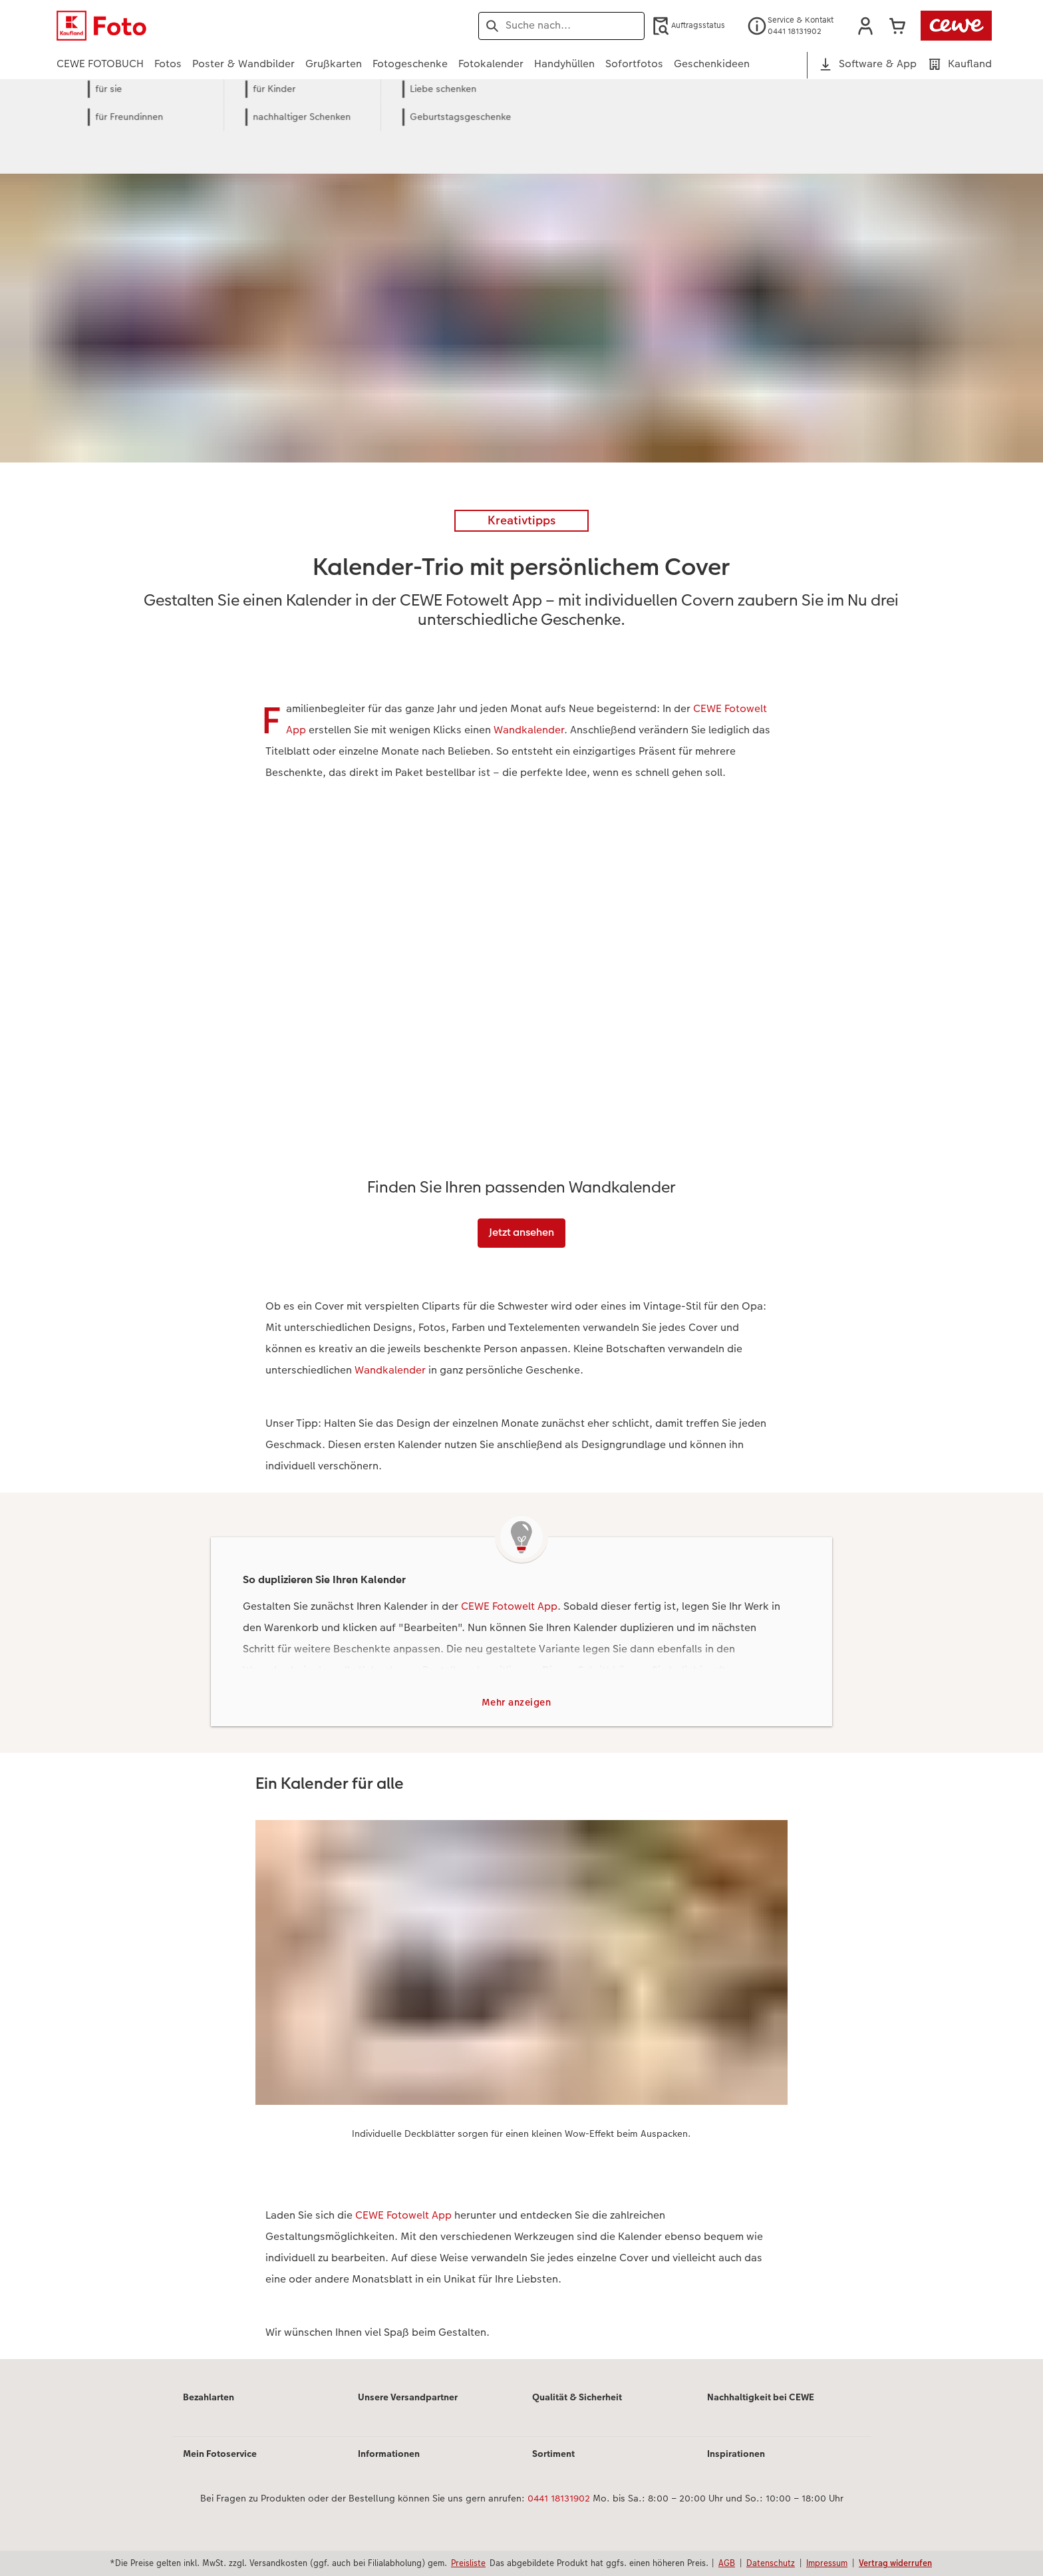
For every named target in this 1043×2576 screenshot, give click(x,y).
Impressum (826, 2562)
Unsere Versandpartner (408, 2398)
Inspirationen (736, 2455)
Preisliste (468, 2562)
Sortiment (553, 2455)
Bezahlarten (208, 2398)
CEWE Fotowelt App (509, 1606)
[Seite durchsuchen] (561, 25)
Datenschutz (770, 2562)
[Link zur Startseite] (187, 26)
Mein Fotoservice (220, 2455)
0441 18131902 (558, 2500)
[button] (865, 26)
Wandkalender (529, 729)
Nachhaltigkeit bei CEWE (760, 2398)
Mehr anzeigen (516, 1703)
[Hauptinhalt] (521, 1238)
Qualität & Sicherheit (577, 2398)
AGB (726, 2562)
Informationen (389, 2455)
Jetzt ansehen (521, 1232)
